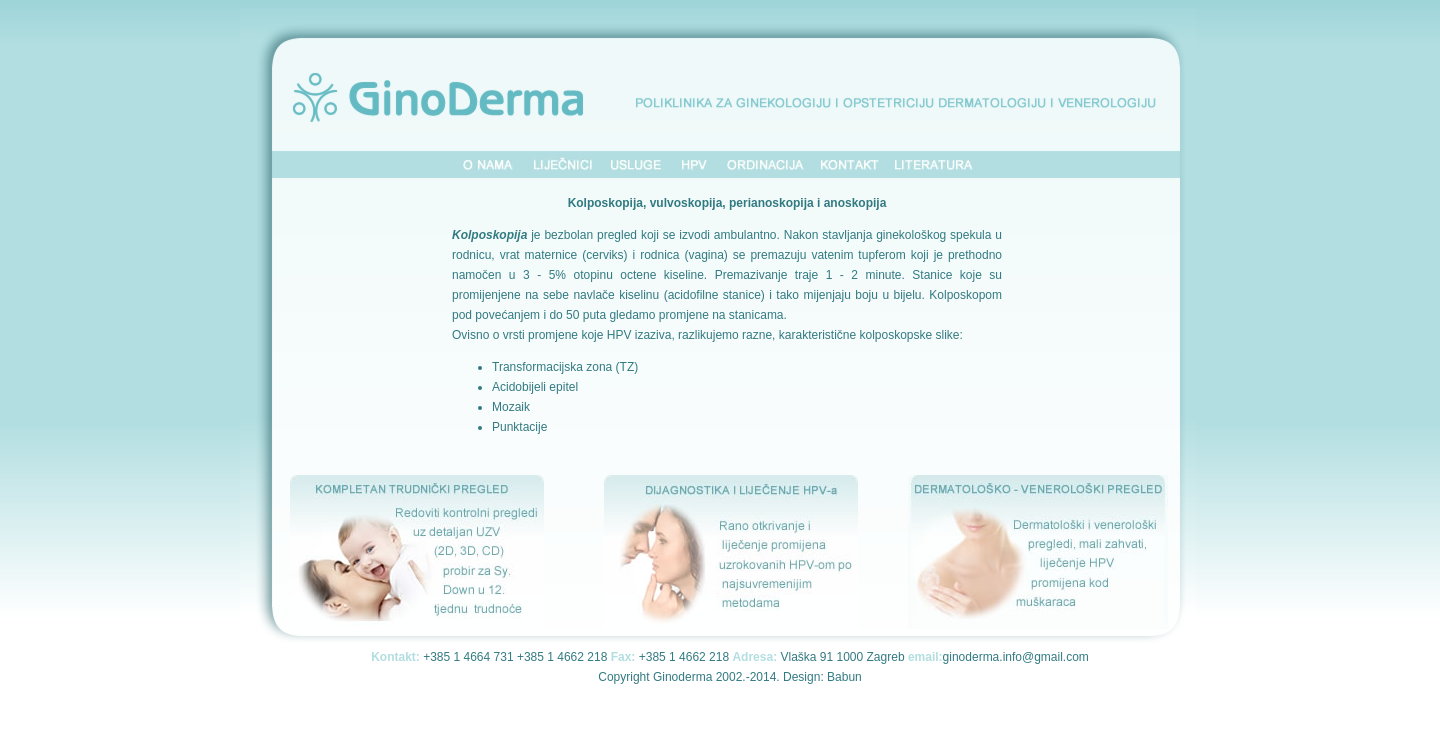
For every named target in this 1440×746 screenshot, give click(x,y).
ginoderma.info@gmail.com (1016, 657)
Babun (844, 677)
